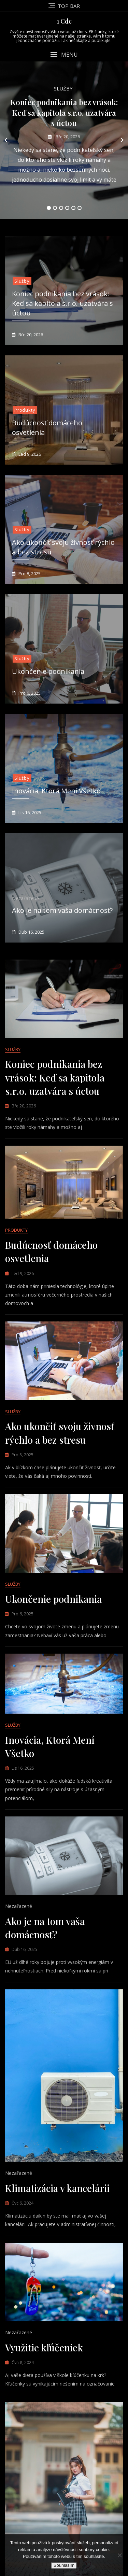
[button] (64, 55)
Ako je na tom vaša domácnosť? (62, 910)
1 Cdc (64, 21)
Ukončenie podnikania (48, 671)
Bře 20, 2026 (67, 137)
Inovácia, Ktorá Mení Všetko (56, 790)
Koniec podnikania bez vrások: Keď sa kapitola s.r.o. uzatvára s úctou (64, 112)
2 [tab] (55, 208)
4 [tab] (67, 208)
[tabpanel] (64, 140)
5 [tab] (73, 208)
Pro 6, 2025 (29, 693)
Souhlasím (64, 2565)
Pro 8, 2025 (29, 573)
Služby (63, 88)
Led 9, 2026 (29, 454)
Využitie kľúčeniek (44, 2347)
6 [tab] (79, 208)
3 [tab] (61, 208)
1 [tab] (48, 208)
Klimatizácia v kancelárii (57, 2188)
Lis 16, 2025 (29, 812)
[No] (119, 2555)
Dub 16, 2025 (30, 932)
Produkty (24, 410)
